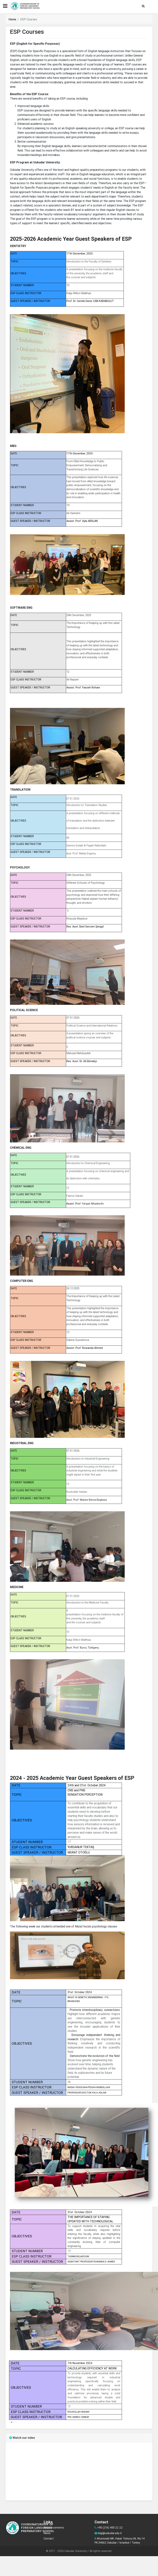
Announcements (54, 2527)
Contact (49, 2538)
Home (12, 19)
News (47, 2533)
